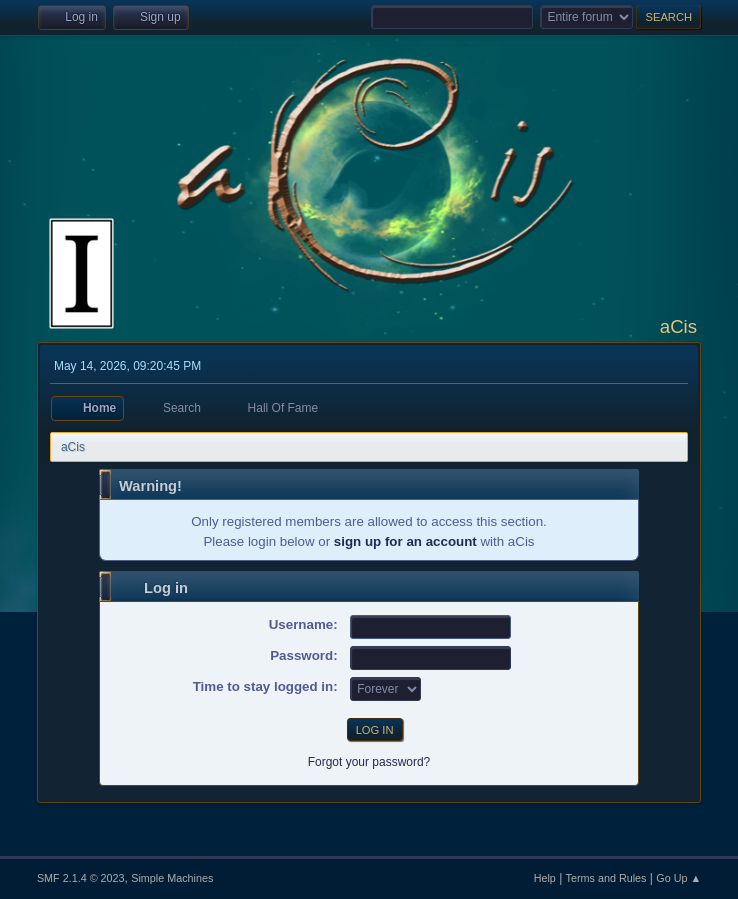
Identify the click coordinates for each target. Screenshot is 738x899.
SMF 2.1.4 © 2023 (81, 878)
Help (545, 878)
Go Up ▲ (678, 878)
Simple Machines (172, 878)
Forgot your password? (369, 762)
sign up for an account (405, 541)
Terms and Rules (606, 878)
